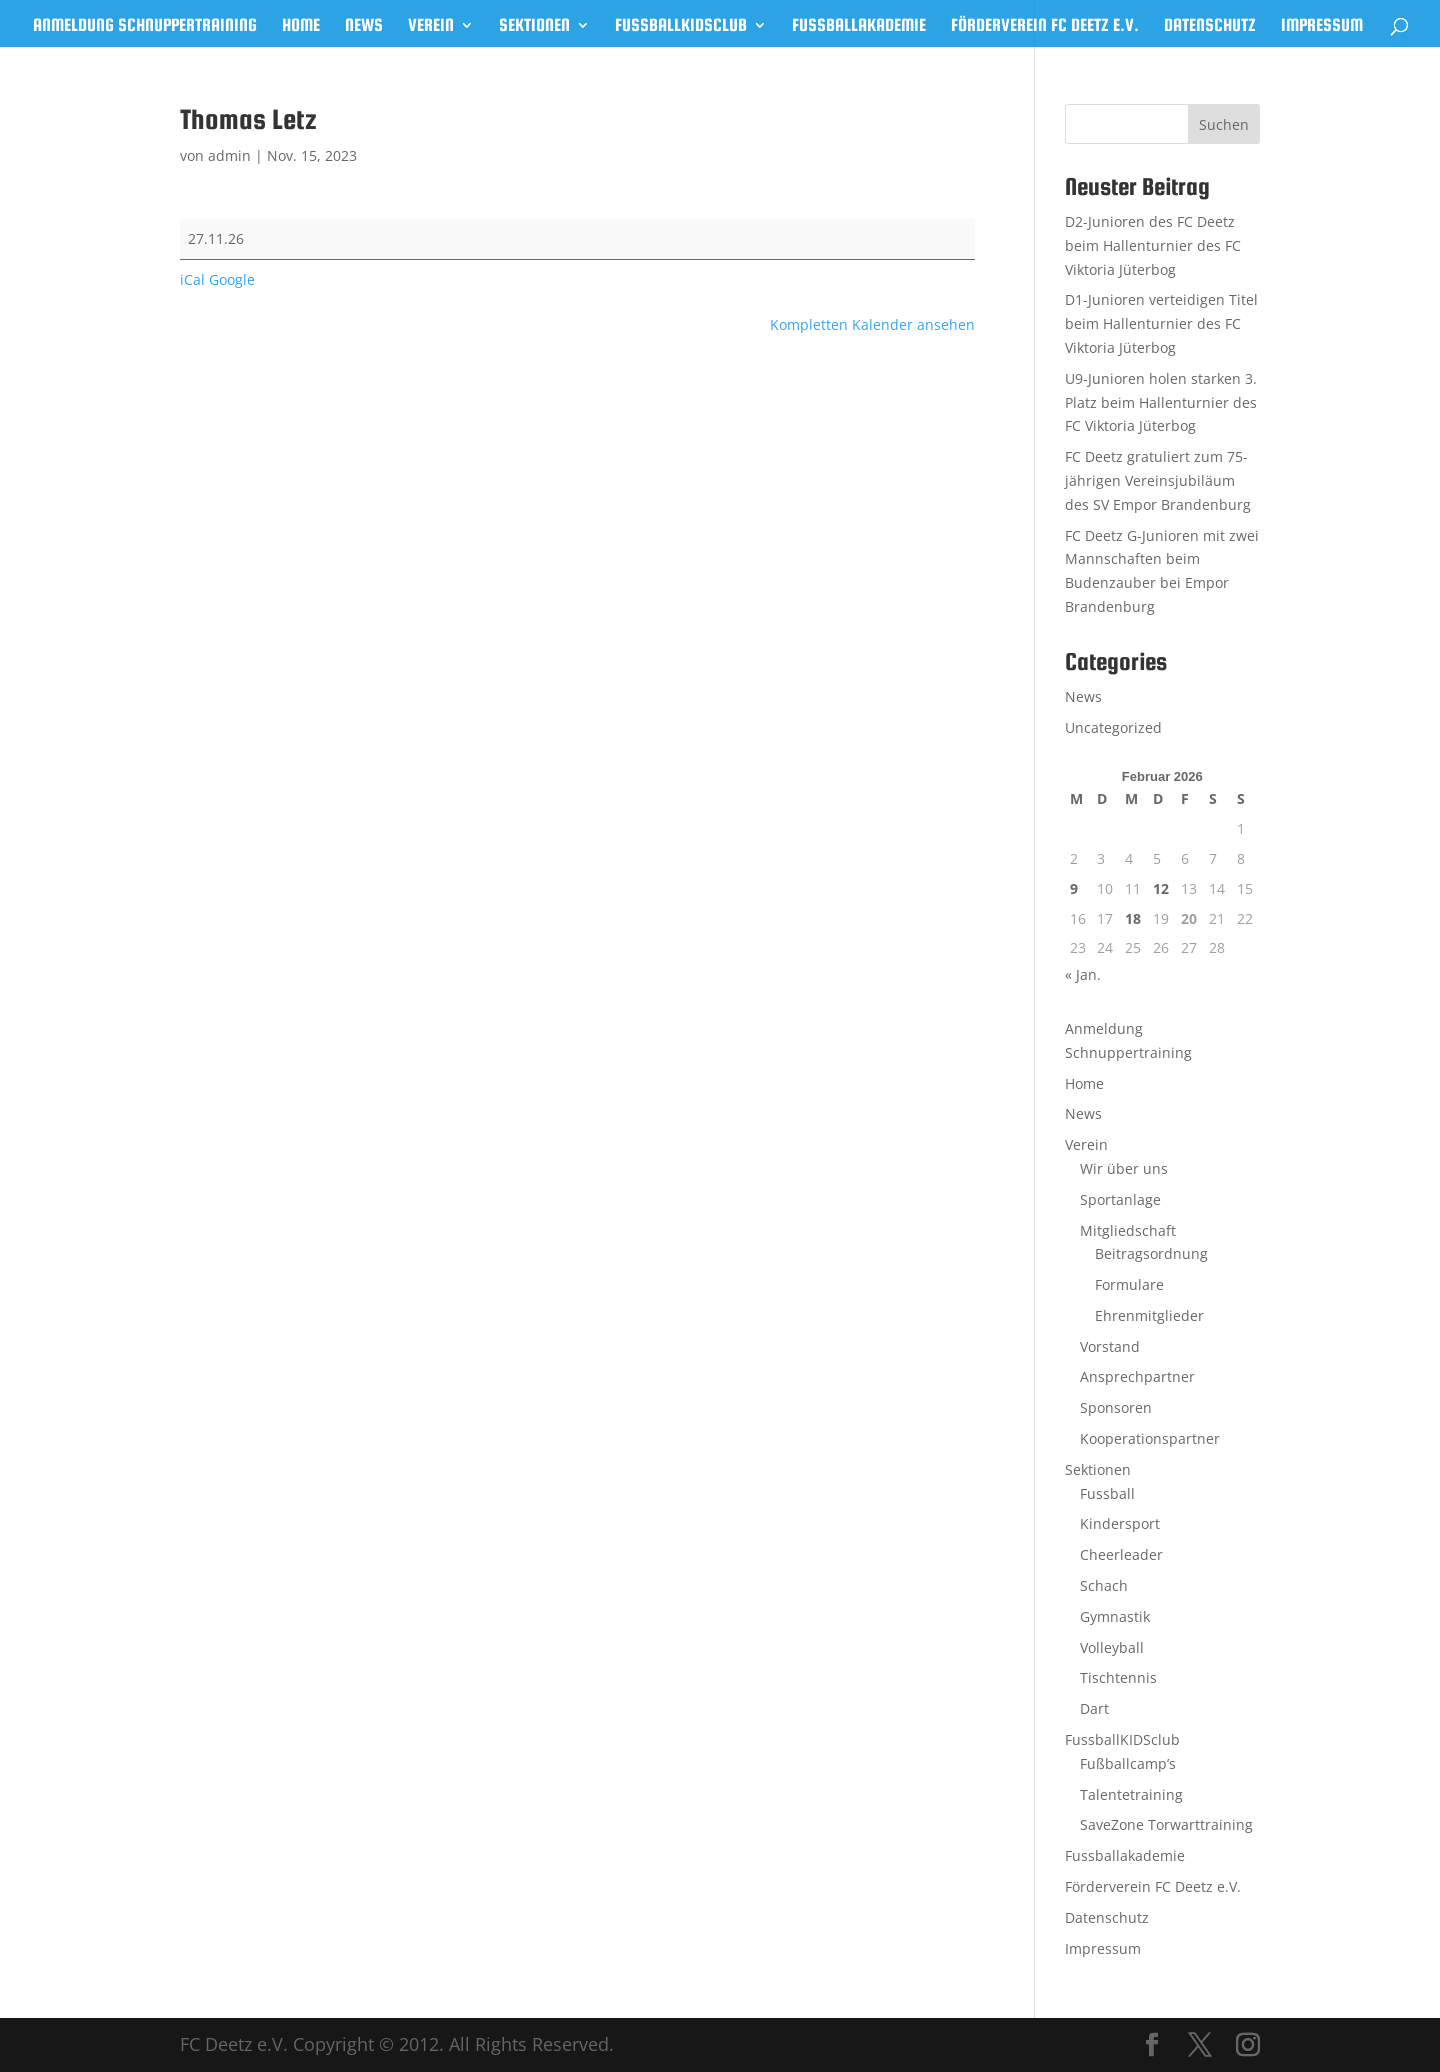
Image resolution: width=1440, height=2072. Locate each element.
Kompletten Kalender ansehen (872, 324)
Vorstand (1110, 1346)
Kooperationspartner (1150, 1438)
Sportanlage (1120, 1199)
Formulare (1129, 1284)
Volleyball (1112, 1647)
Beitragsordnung (1151, 1253)
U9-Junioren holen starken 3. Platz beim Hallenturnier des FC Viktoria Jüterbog (1161, 402)
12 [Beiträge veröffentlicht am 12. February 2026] (1161, 888)
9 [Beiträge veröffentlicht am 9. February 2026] (1074, 888)
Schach (1104, 1585)
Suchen (1224, 124)
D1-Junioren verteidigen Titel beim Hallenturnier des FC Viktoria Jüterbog (1161, 323)
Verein (431, 26)
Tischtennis (1118, 1677)
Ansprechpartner (1137, 1376)
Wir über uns (1124, 1168)
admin (229, 155)
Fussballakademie (859, 26)
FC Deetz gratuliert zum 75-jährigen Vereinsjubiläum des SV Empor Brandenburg (1158, 480)
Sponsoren (1116, 1407)
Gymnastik (1115, 1616)
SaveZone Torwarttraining (1166, 1824)
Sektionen (534, 26)
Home (301, 26)
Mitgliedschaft (1128, 1230)
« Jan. (1083, 974)
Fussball (1107, 1493)
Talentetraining (1131, 1794)
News (364, 26)
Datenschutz (1210, 26)
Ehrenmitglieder (1149, 1315)
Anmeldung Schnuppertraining (145, 26)
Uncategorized (1113, 727)
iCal (192, 279)
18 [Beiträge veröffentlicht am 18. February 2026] (1133, 918)
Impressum (1322, 26)
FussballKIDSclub (681, 26)
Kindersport (1120, 1523)
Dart (1094, 1708)
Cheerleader (1121, 1554)
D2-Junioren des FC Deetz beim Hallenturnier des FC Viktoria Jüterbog (1153, 245)
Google (232, 279)
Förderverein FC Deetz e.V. (1045, 26)
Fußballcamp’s (1128, 1763)
